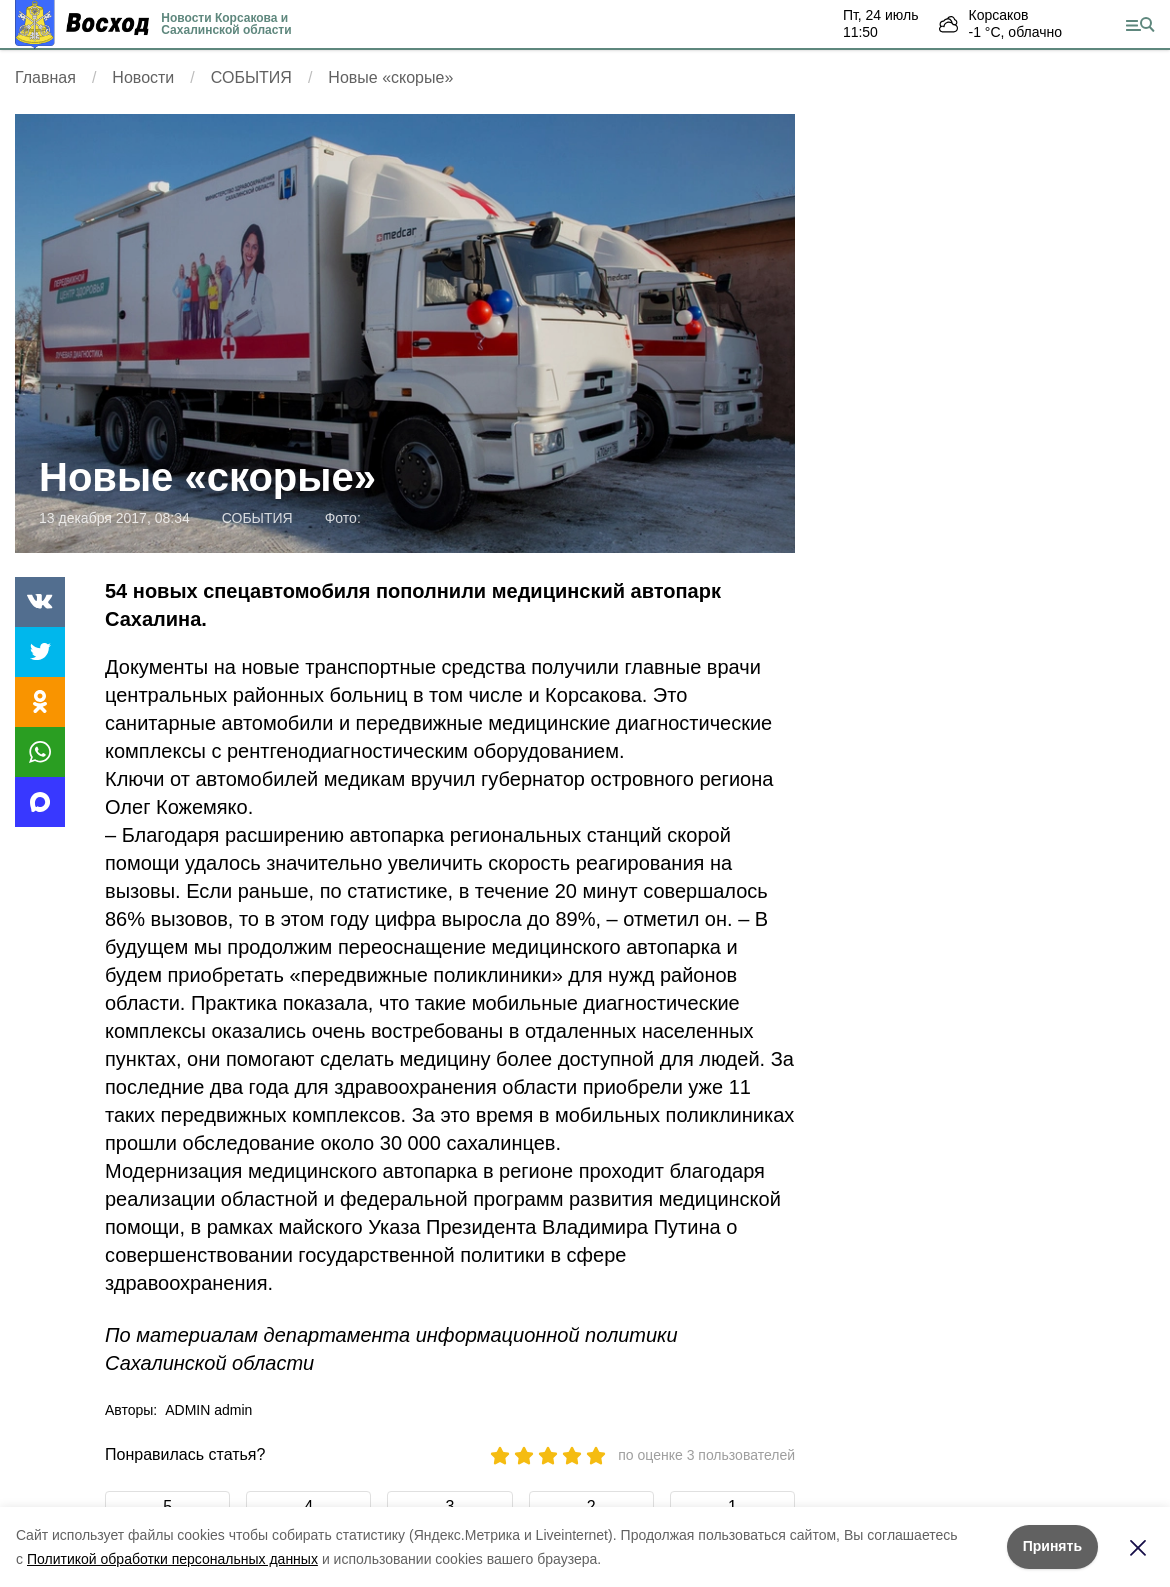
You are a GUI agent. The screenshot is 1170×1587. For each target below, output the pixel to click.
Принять (1052, 1546)
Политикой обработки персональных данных (172, 1559)
